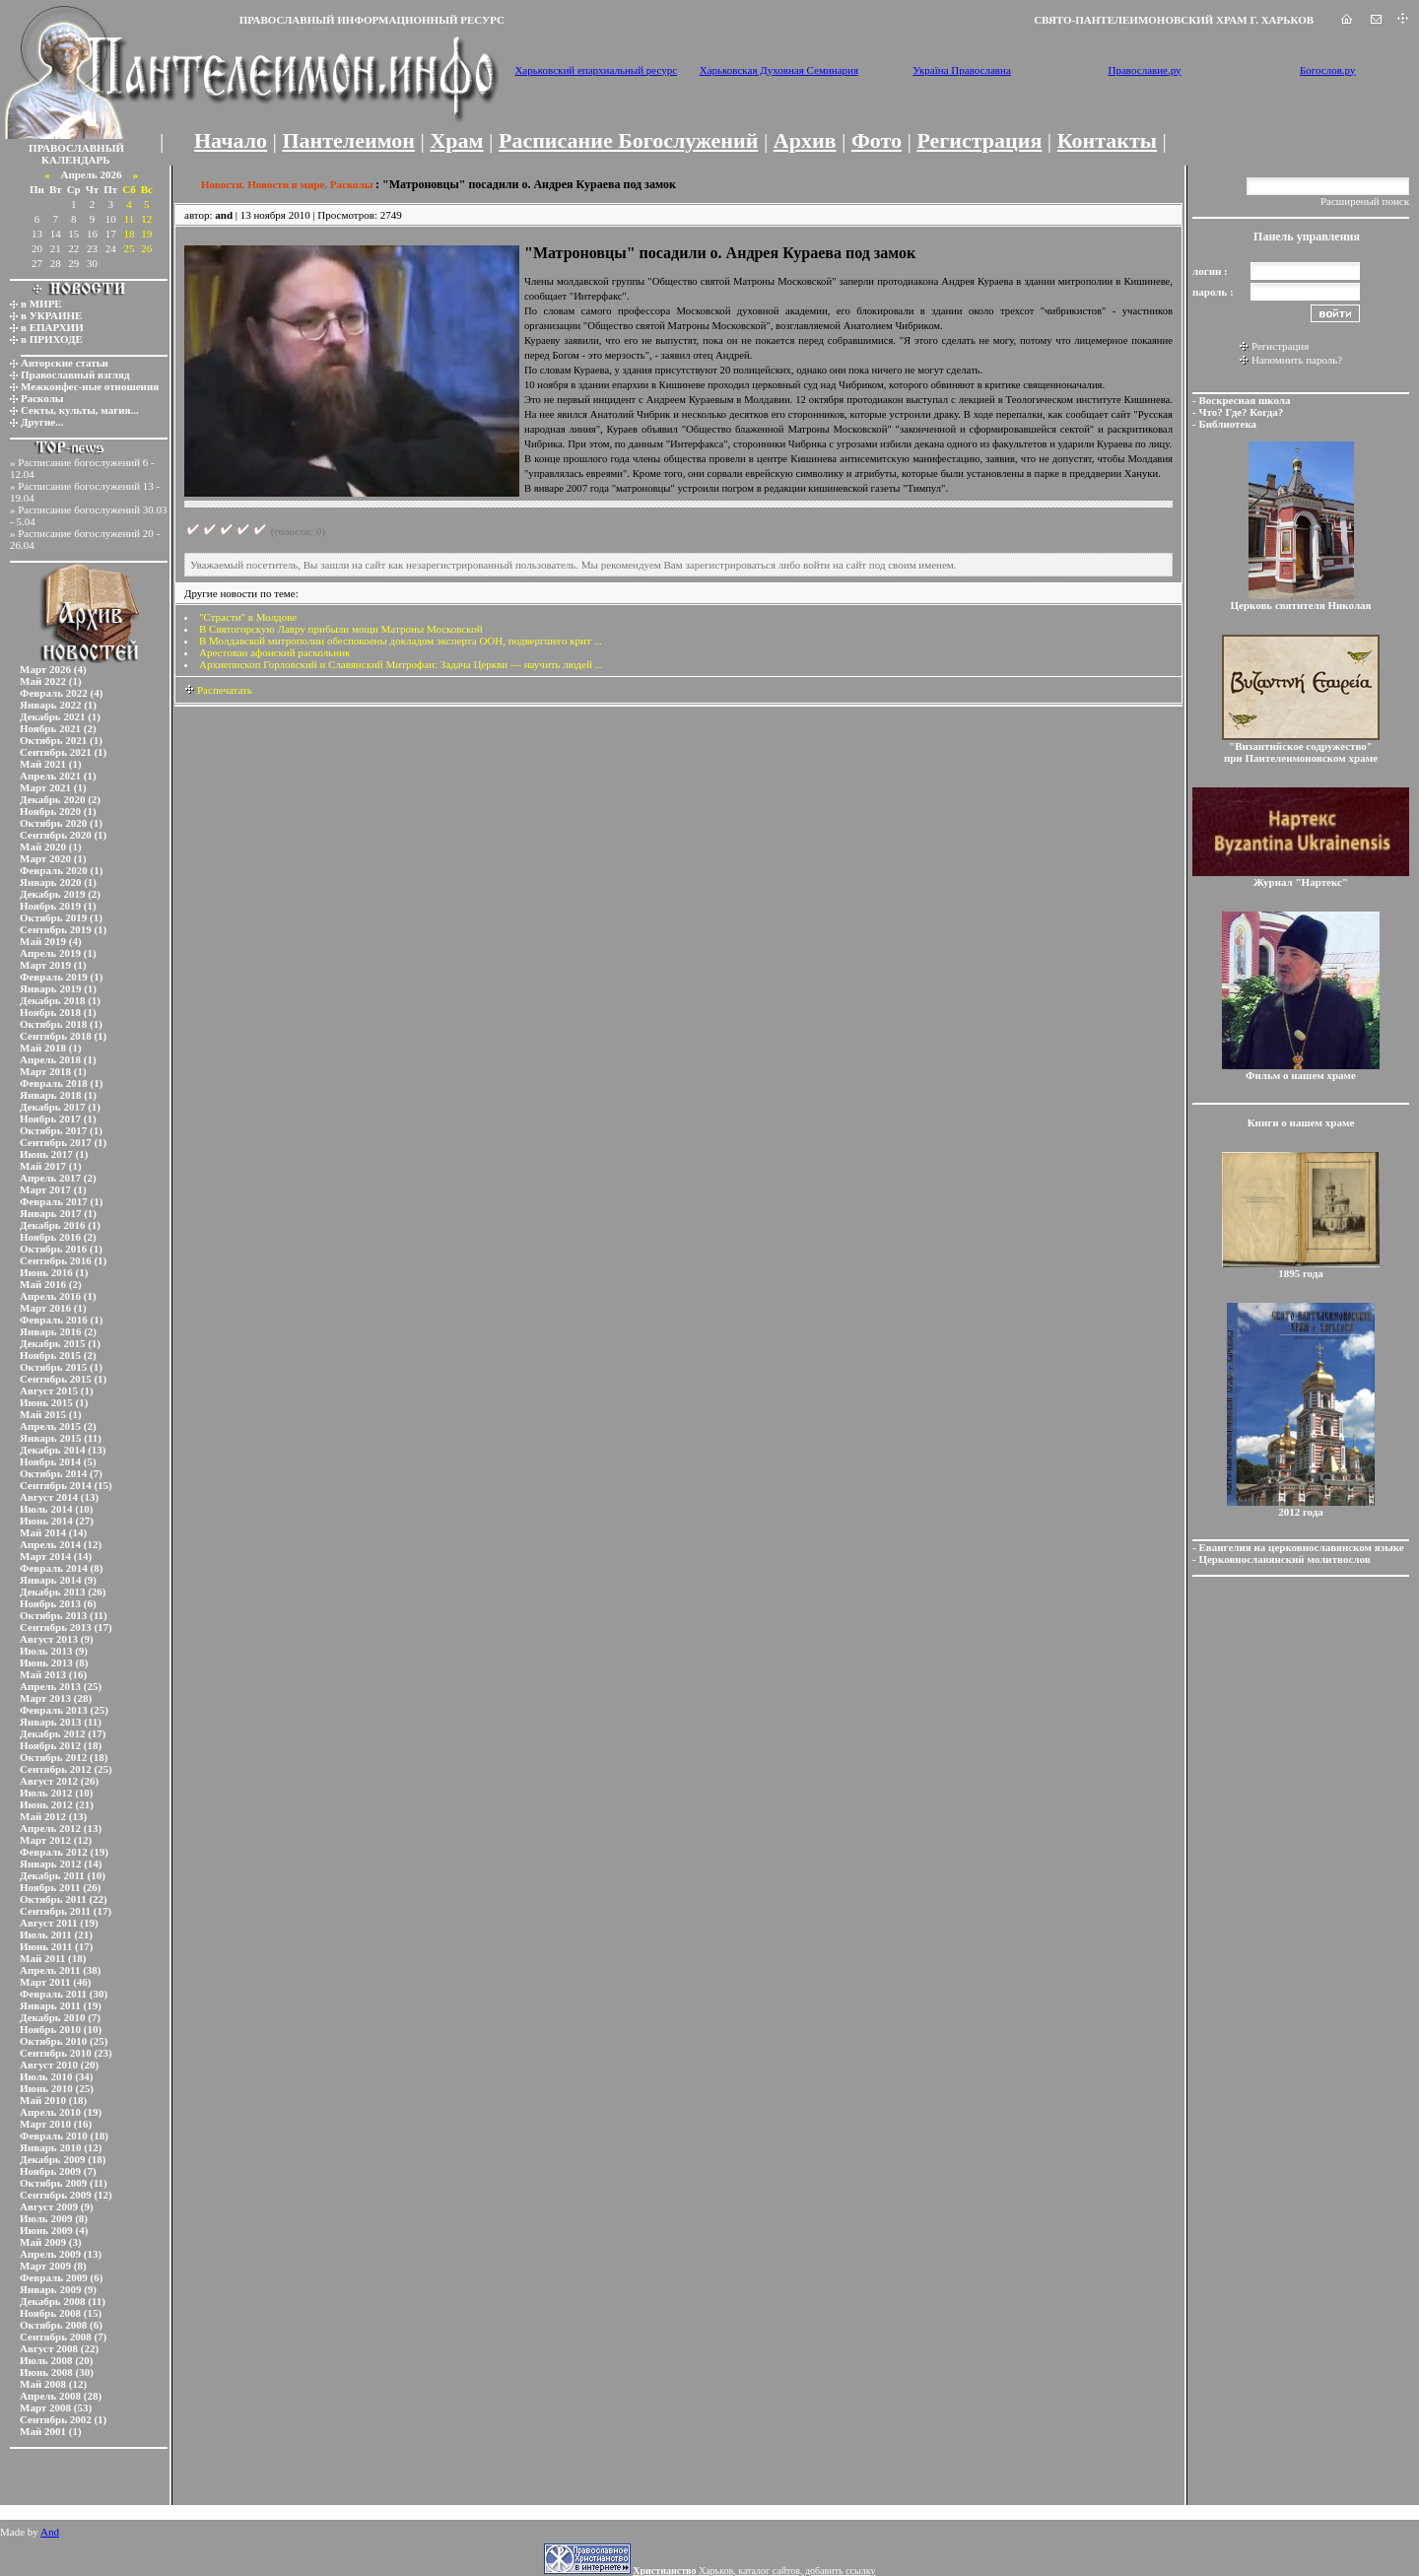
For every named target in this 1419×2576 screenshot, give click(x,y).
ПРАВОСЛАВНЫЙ (76, 148)
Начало (230, 140)
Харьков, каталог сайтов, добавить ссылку (754, 2570)
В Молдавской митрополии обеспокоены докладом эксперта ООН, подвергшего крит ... (400, 640)
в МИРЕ (41, 303)
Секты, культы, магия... (80, 410)
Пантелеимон (349, 140)
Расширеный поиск (1364, 201)
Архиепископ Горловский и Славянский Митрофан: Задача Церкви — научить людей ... (401, 664)
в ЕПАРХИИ (52, 327)
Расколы (42, 398)
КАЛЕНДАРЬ (75, 160)
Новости (221, 184)
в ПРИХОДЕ (52, 339)
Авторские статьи (64, 363)
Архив (805, 140)
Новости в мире (285, 184)
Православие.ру (1145, 70)
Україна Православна (961, 70)
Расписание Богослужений (628, 140)
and (224, 215)
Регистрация (979, 140)
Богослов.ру (1328, 70)
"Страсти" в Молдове (248, 617)
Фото (876, 140)
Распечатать (218, 690)
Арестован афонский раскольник (274, 652)
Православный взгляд (75, 374)
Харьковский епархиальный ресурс (595, 70)
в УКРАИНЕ (51, 315)
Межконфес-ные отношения (90, 386)
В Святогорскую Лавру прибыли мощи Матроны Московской (341, 629)
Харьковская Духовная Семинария (779, 70)
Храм (456, 140)
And (49, 2532)
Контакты (1107, 140)
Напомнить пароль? (1296, 360)
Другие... (42, 422)
